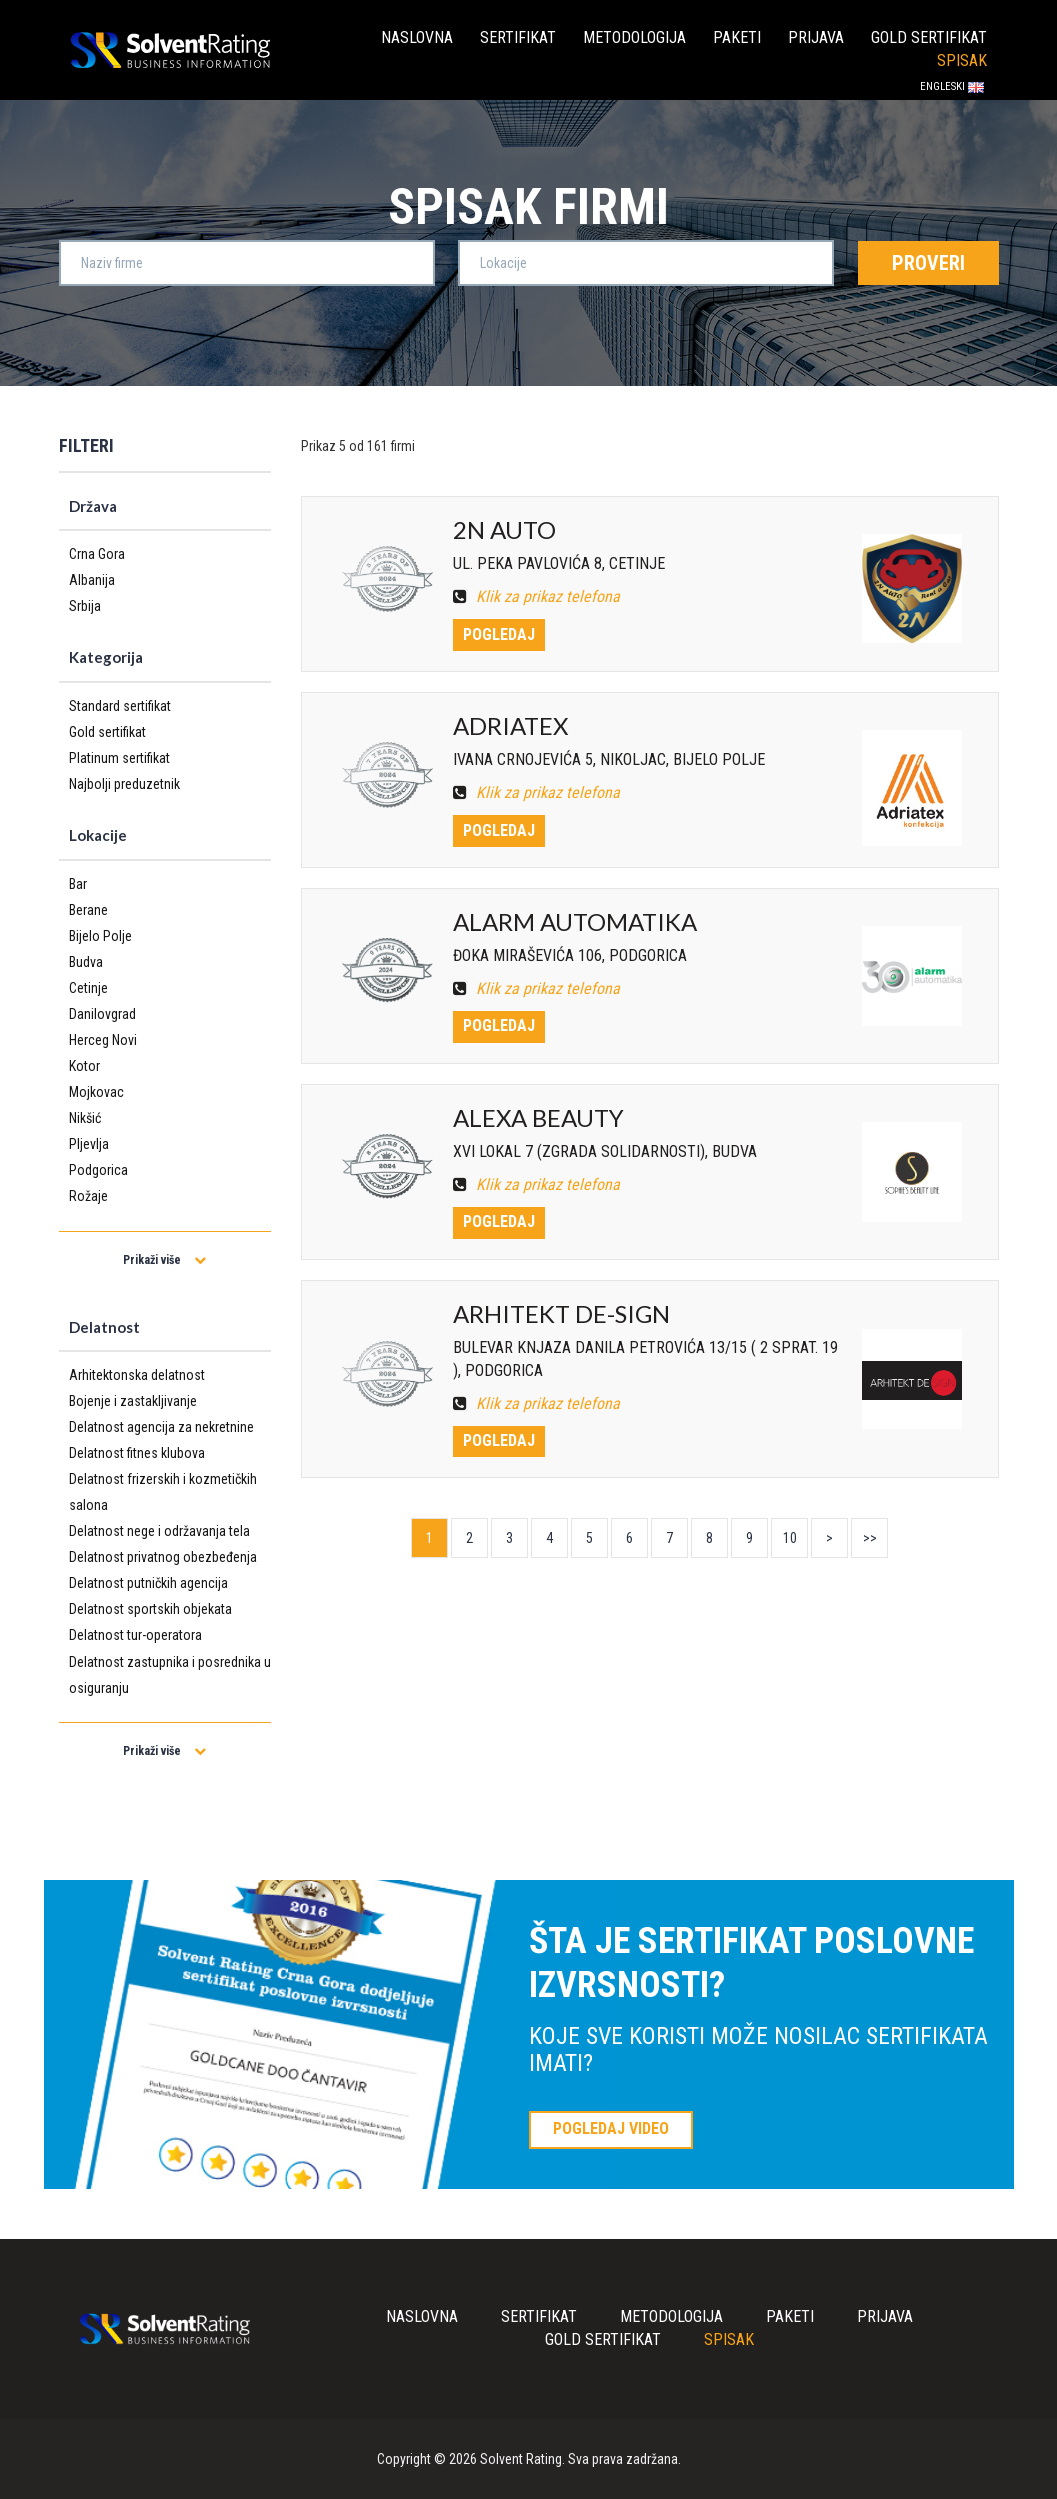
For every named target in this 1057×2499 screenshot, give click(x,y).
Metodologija (634, 37)
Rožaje (88, 1196)
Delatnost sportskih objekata (150, 1609)
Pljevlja (89, 1144)
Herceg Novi (103, 1040)
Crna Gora (97, 554)
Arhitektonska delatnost (137, 1375)
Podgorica (98, 1170)
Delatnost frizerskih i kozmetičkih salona (163, 1492)
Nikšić (85, 1118)
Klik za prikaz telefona (536, 596)
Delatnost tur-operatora (135, 1635)
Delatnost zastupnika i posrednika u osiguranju (170, 1675)
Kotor (84, 1066)
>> (870, 1538)
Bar (78, 884)
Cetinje (88, 988)
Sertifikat (518, 37)
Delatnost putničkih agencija (148, 1583)
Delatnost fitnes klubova (137, 1453)
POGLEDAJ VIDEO (611, 2128)
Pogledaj (499, 634)
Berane (88, 910)
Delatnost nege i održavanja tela (159, 1531)
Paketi (737, 37)
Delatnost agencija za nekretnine (161, 1427)
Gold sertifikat (929, 37)
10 (790, 1538)
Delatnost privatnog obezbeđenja (163, 1557)
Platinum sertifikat (119, 758)
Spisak (962, 60)
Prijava (816, 37)
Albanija (92, 580)
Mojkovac (96, 1092)
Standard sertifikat (120, 706)
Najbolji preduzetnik (124, 784)
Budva (86, 962)
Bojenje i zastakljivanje (133, 1401)
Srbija (85, 606)
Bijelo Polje (100, 936)
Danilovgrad (102, 1014)
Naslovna (417, 37)
